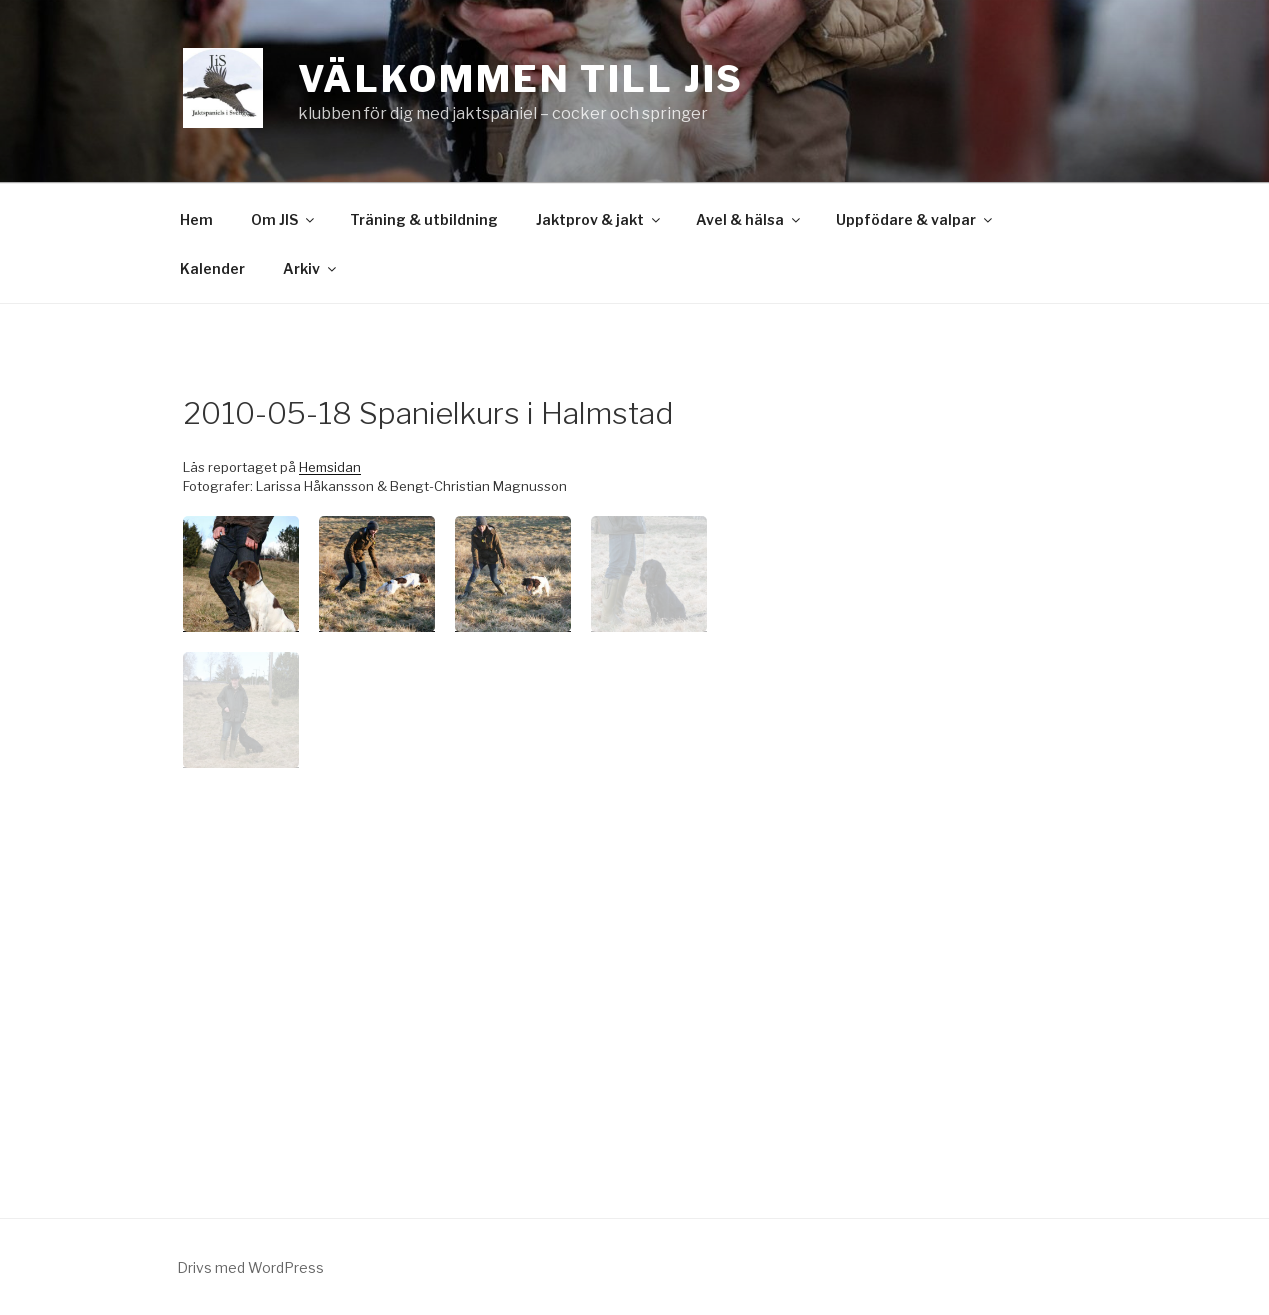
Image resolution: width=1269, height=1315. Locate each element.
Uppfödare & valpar (915, 219)
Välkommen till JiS (521, 79)
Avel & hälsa (749, 219)
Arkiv (311, 268)
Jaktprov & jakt (599, 219)
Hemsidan (330, 467)
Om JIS (284, 219)
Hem (196, 219)
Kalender (212, 268)
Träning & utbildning (424, 219)
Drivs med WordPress (250, 1267)
